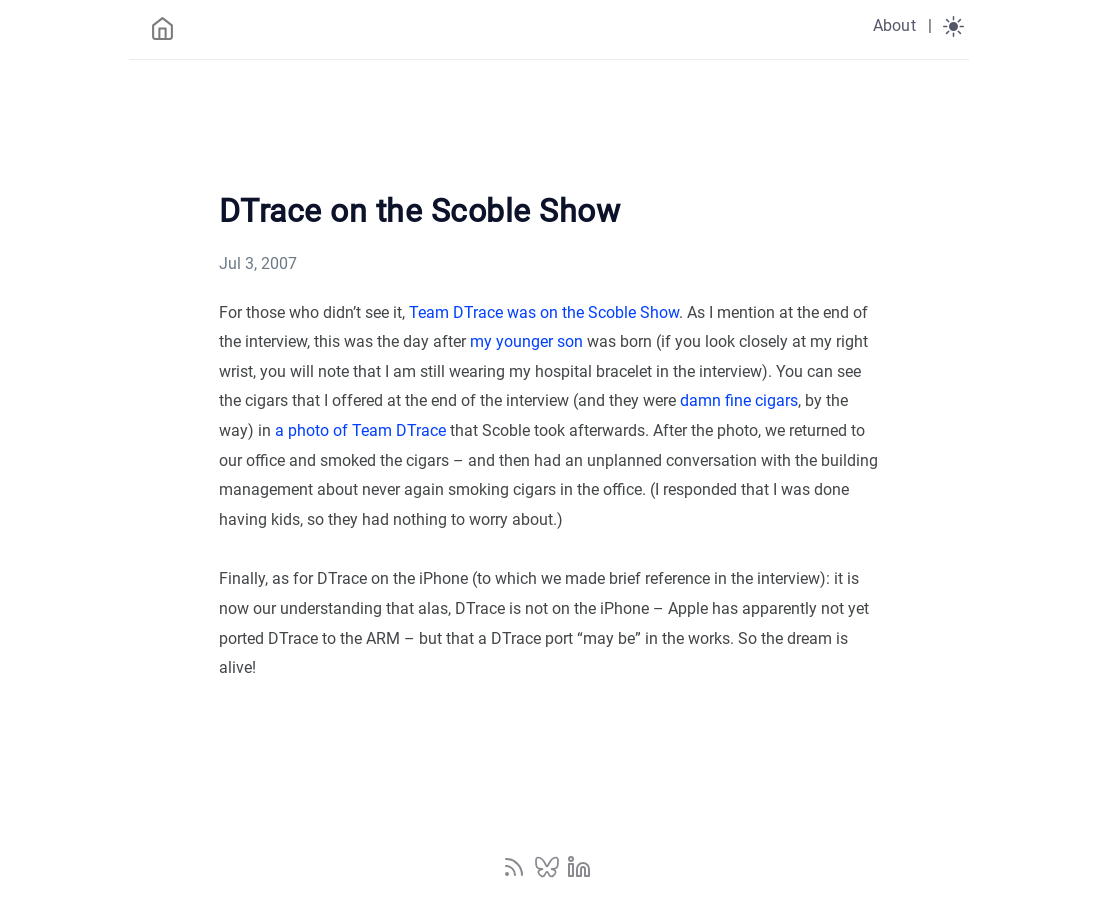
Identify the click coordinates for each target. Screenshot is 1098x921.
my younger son (526, 341)
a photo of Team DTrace (360, 430)
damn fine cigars (739, 400)
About (894, 25)
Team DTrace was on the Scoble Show (544, 312)
